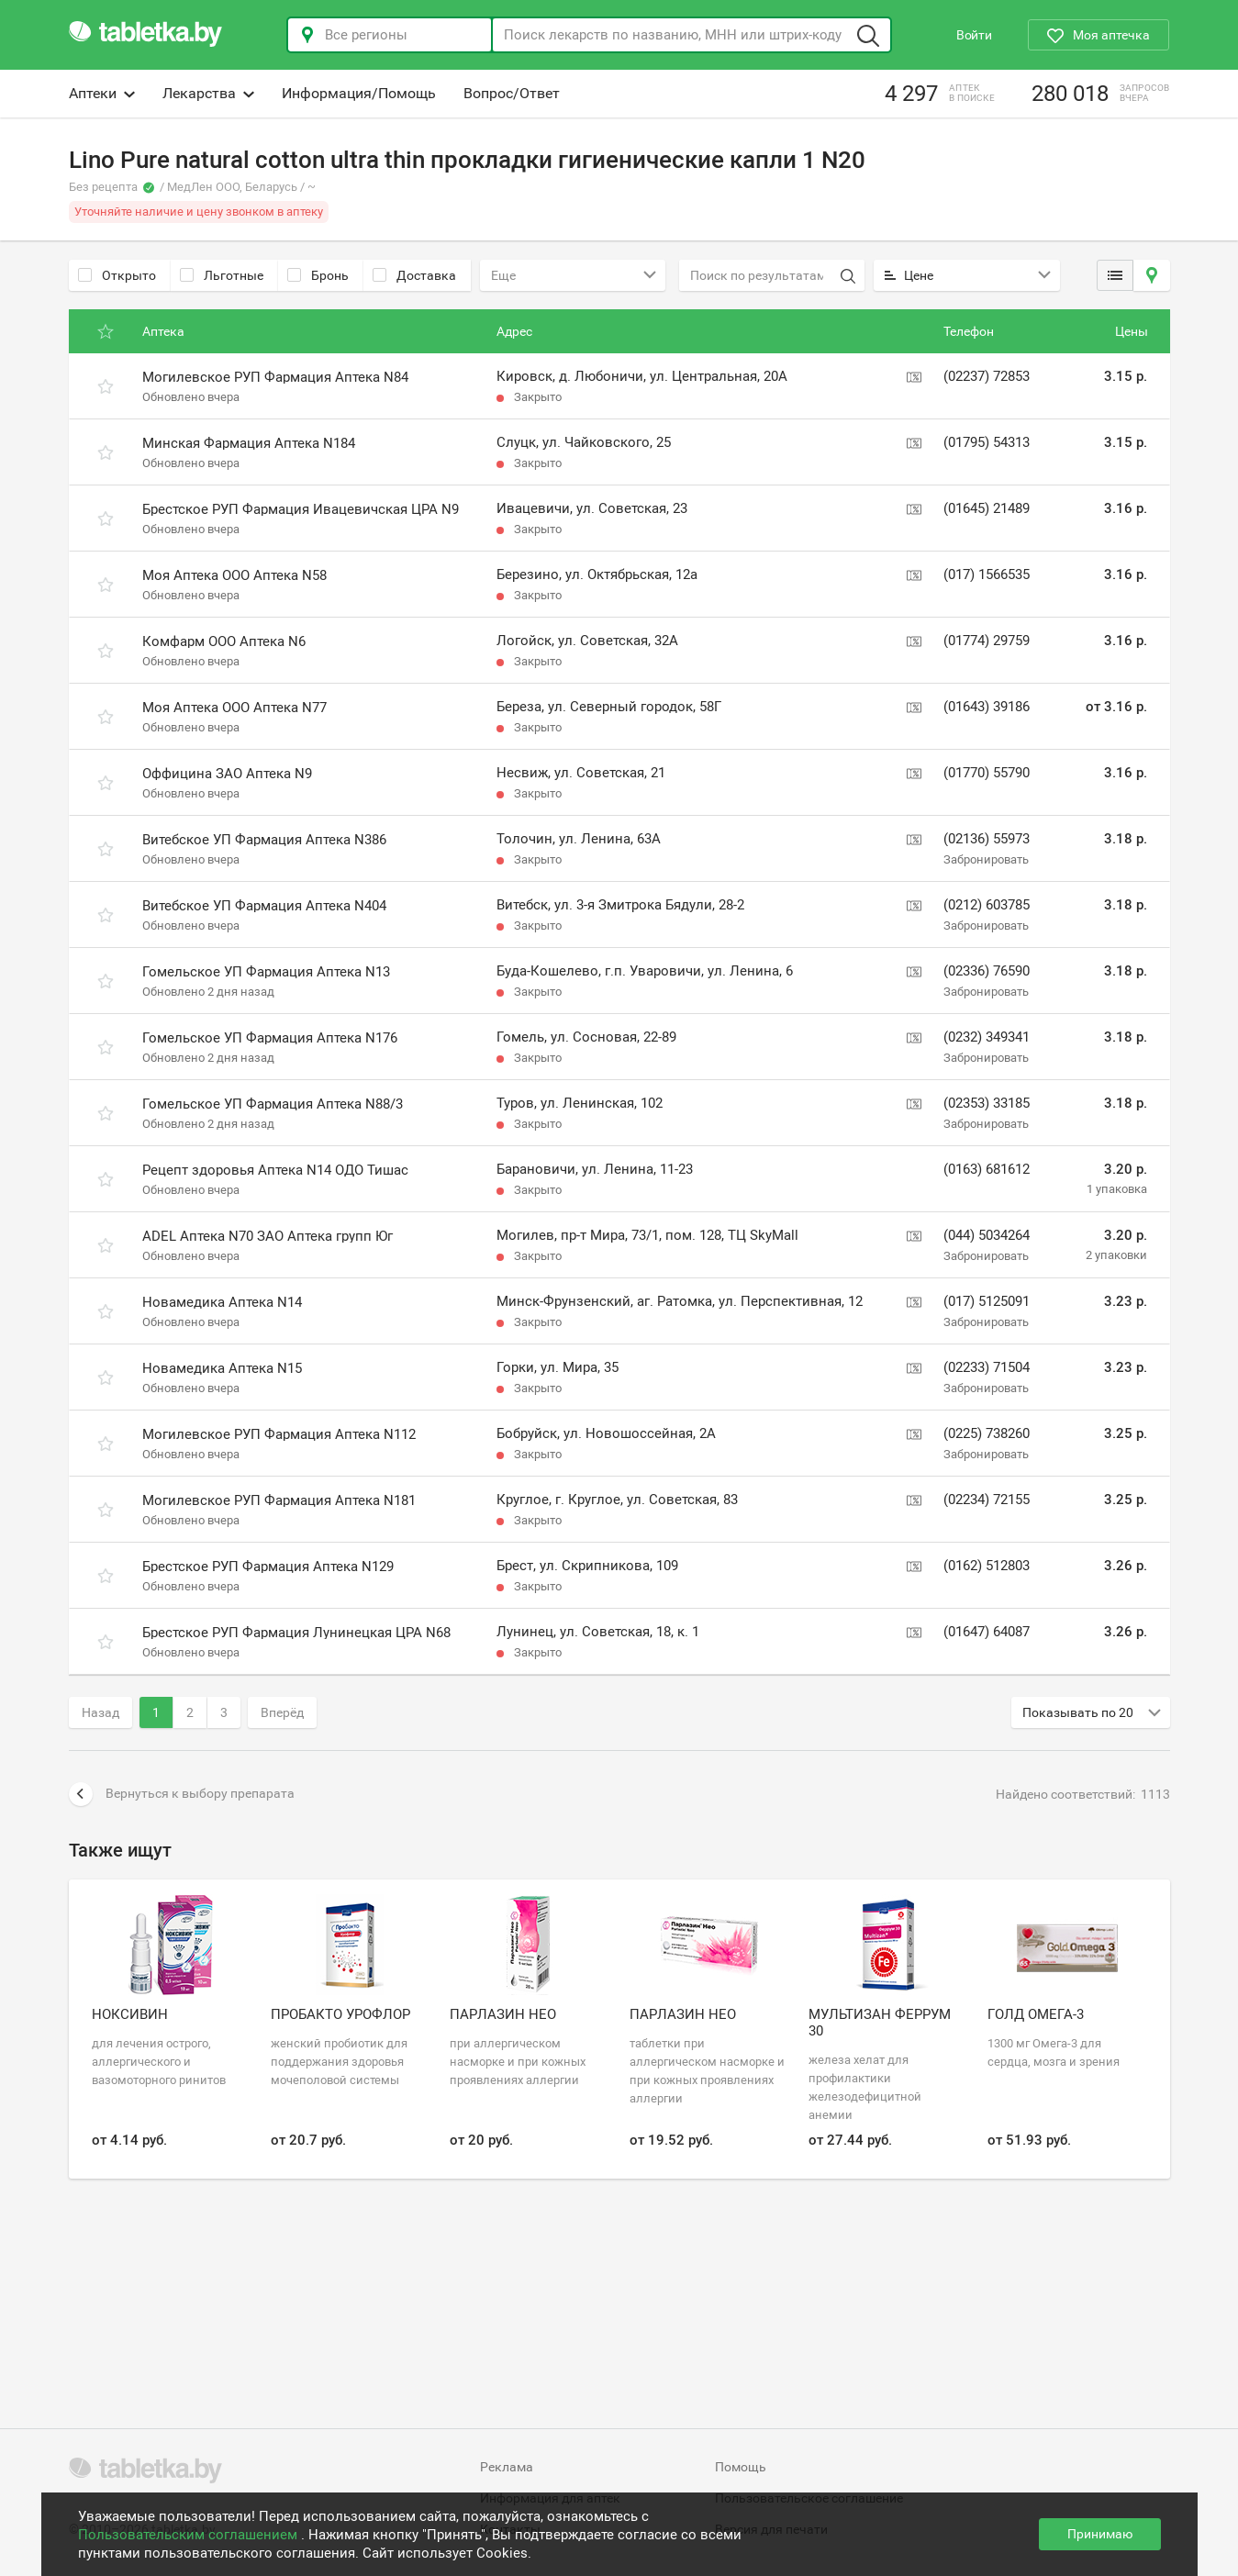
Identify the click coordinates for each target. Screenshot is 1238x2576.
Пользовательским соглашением (189, 2534)
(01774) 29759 (986, 640)
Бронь (318, 275)
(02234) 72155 (986, 1499)
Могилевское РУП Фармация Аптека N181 (279, 1500)
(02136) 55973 (986, 839)
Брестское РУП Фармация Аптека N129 (268, 1566)
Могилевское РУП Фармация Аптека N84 (275, 377)
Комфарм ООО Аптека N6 (224, 641)
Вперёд (282, 1712)
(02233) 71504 (986, 1367)
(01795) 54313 (986, 442)
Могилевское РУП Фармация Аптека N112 (279, 1434)
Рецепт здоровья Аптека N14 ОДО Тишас (275, 1170)
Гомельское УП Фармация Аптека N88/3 (272, 1104)
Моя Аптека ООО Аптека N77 (234, 707)
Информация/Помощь (359, 93)
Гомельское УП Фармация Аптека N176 (269, 1038)
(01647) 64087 (986, 1631)
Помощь (740, 2466)
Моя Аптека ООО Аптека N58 (234, 575)
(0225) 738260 (986, 1433)
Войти (974, 35)
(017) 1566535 (986, 574)
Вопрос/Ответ (511, 93)
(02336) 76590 (986, 971)
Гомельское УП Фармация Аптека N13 (266, 972)
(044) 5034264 (986, 1235)
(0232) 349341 (986, 1037)
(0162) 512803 (986, 1565)
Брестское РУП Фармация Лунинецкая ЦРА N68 (296, 1632)
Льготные (221, 275)
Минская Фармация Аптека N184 (248, 443)
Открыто (117, 275)
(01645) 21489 (986, 508)
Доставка (414, 275)
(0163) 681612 (986, 1169)
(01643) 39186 (986, 706)
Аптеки (102, 93)
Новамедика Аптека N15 (222, 1368)
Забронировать (986, 859)
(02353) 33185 (986, 1103)
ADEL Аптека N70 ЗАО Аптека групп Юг (267, 1236)
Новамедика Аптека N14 (222, 1302)
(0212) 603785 (986, 905)
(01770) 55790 (986, 772)
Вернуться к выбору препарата (182, 1794)
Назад (100, 1712)
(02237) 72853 (986, 376)
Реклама (506, 2466)
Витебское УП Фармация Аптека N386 (264, 839)
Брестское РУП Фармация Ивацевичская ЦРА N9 (300, 509)
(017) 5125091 (986, 1301)
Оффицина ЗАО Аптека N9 (227, 773)
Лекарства (208, 93)
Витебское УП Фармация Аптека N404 (264, 906)
